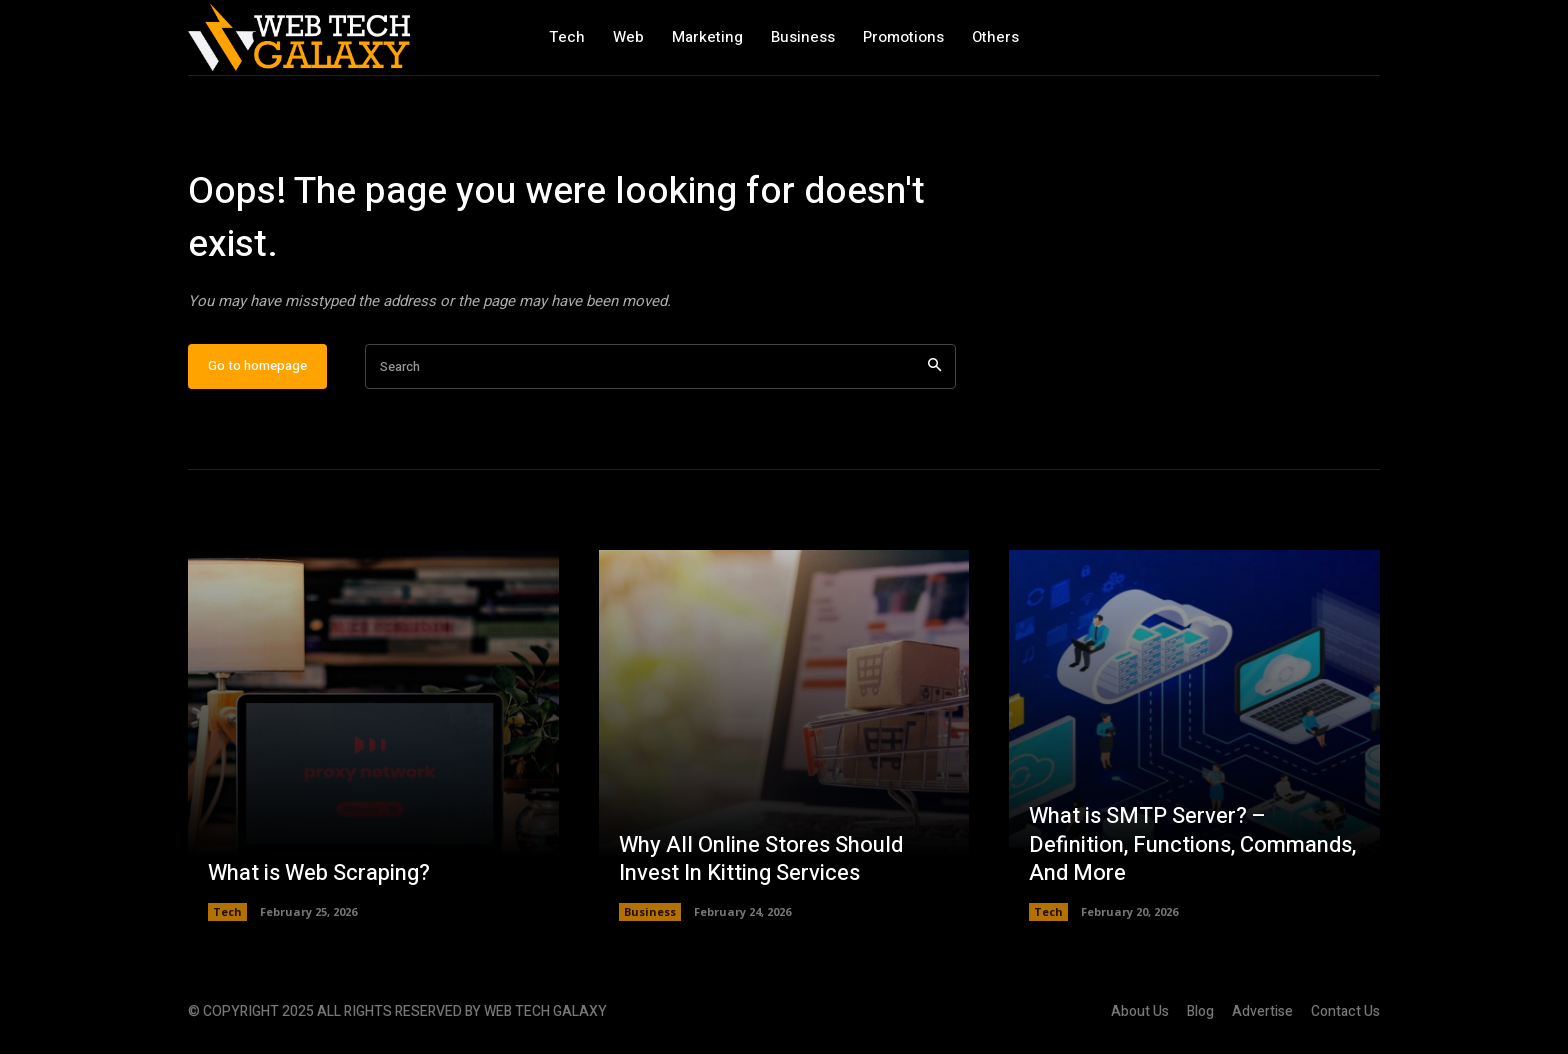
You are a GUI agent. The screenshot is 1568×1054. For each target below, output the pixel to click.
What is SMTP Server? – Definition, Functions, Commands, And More (1192, 844)
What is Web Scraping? (319, 873)
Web (628, 37)
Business (803, 37)
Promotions (903, 37)
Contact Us (1345, 1011)
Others (995, 37)
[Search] (934, 366)
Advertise (1262, 1011)
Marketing (707, 37)
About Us (1140, 1011)
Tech (567, 37)
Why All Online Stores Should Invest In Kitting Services (761, 859)
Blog (1200, 1011)
